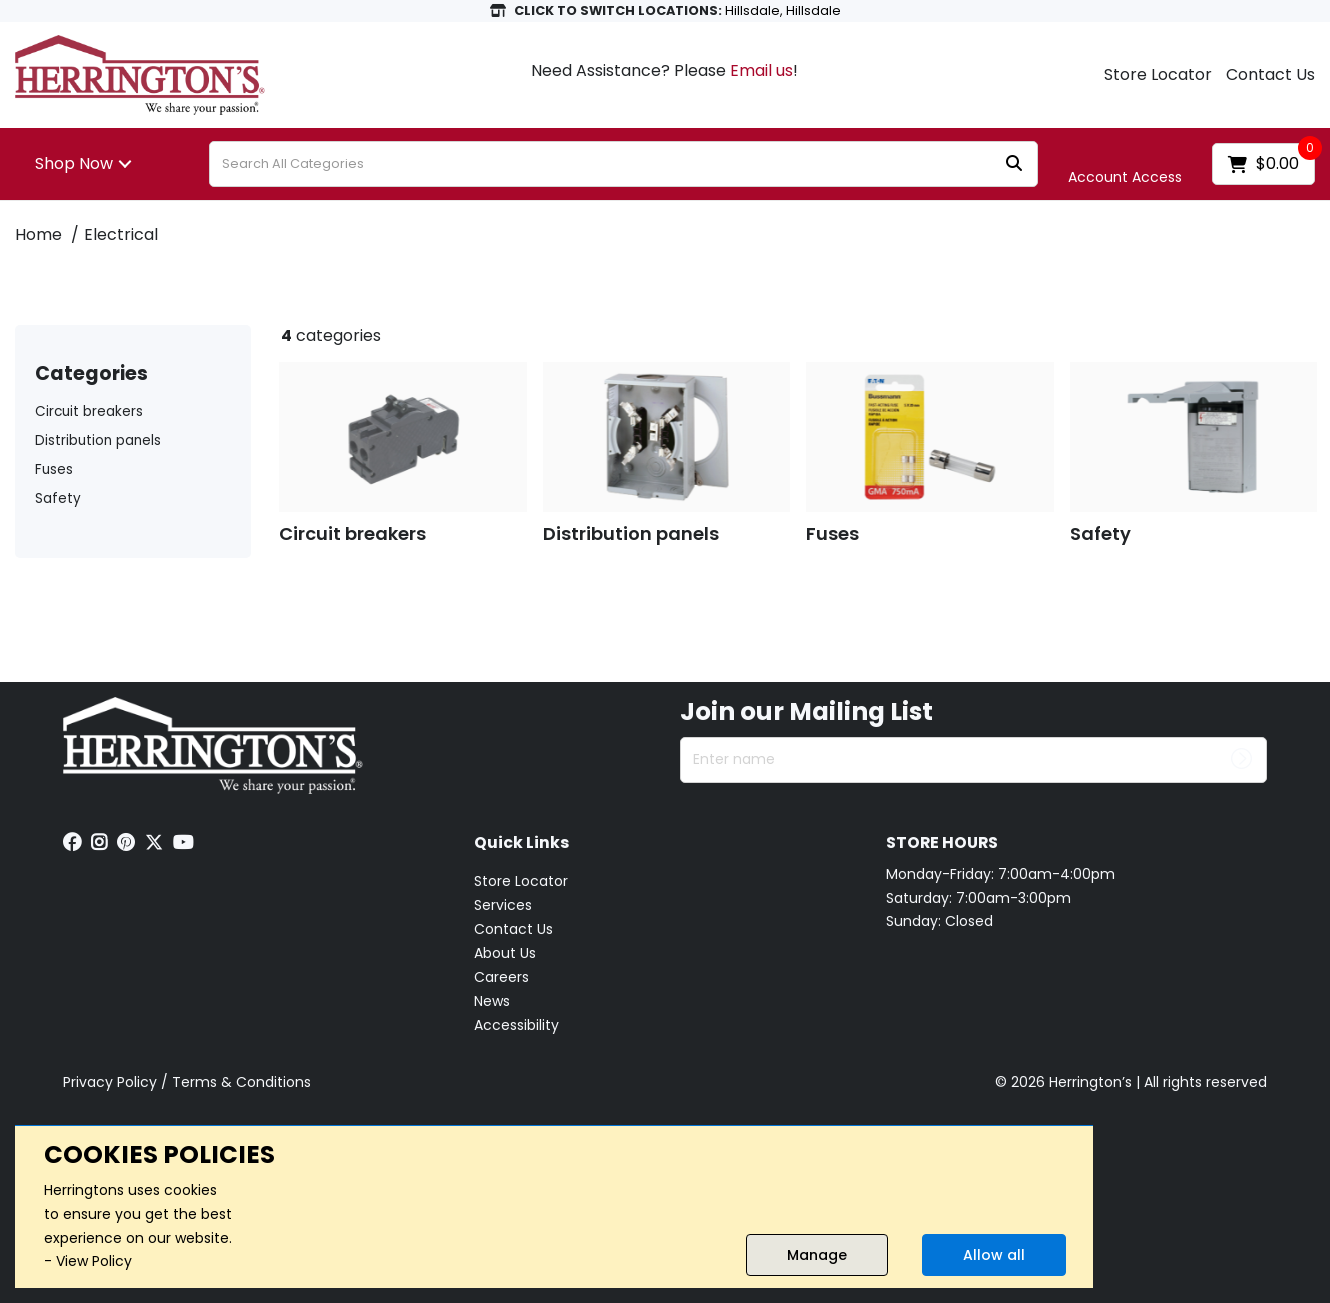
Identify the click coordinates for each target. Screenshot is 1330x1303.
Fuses (54, 469)
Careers (501, 977)
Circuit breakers (89, 411)
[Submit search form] (1014, 164)
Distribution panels (98, 440)
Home (38, 234)
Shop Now (74, 163)
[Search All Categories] (623, 164)
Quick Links (521, 843)
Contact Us (1270, 75)
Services (503, 905)
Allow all (994, 1255)
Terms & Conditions (241, 1082)
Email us (761, 70)
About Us (505, 953)
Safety (58, 498)
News (492, 1001)
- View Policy (88, 1261)
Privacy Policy (110, 1082)
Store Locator (1158, 75)
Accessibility (516, 1025)
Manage (817, 1255)
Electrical (121, 234)
